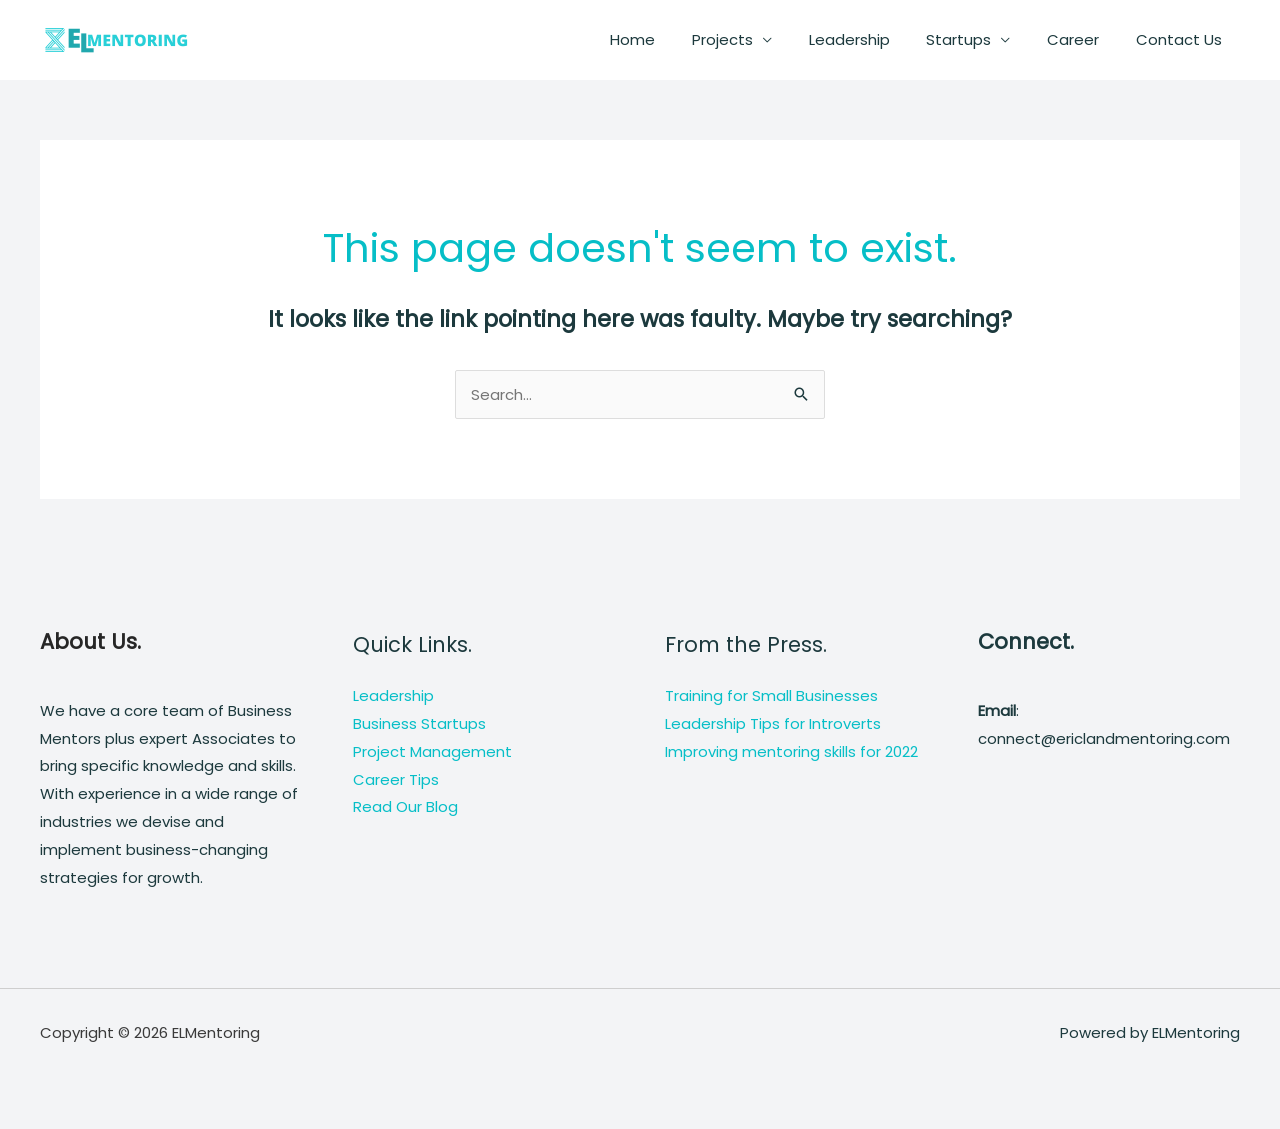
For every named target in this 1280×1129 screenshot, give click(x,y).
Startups (975, 39)
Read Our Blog (405, 806)
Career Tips (396, 779)
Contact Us (1182, 39)
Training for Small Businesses (771, 695)
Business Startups (419, 723)
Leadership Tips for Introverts (773, 723)
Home (669, 39)
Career (1083, 39)
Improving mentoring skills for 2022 (791, 751)
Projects (752, 39)
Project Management (432, 751)
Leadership (872, 39)
